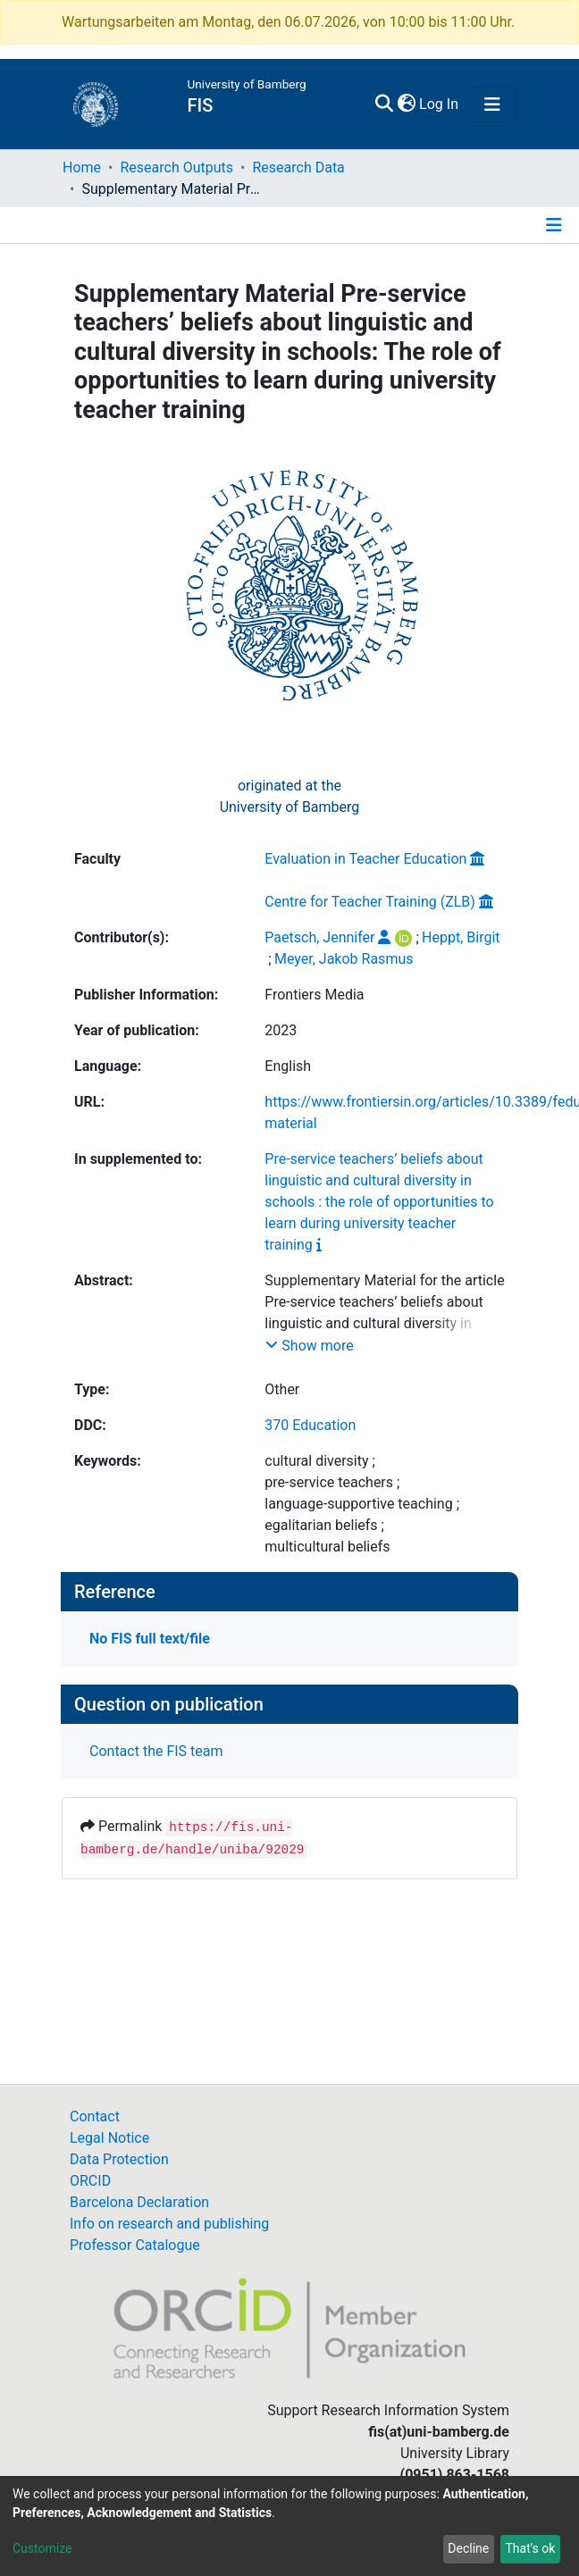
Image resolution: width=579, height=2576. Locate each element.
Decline (468, 2548)
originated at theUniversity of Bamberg (290, 796)
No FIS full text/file (149, 1638)
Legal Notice (109, 2137)
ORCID (90, 2180)
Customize (42, 2548)
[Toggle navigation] (492, 104)
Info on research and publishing (169, 2223)
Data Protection (119, 2159)
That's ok (530, 2548)
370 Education (310, 1425)
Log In (439, 104)
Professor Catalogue (135, 2245)
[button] (406, 104)
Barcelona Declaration (139, 2202)
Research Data (298, 167)
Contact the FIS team (156, 1751)
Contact (95, 2116)
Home (82, 167)
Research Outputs (176, 167)
